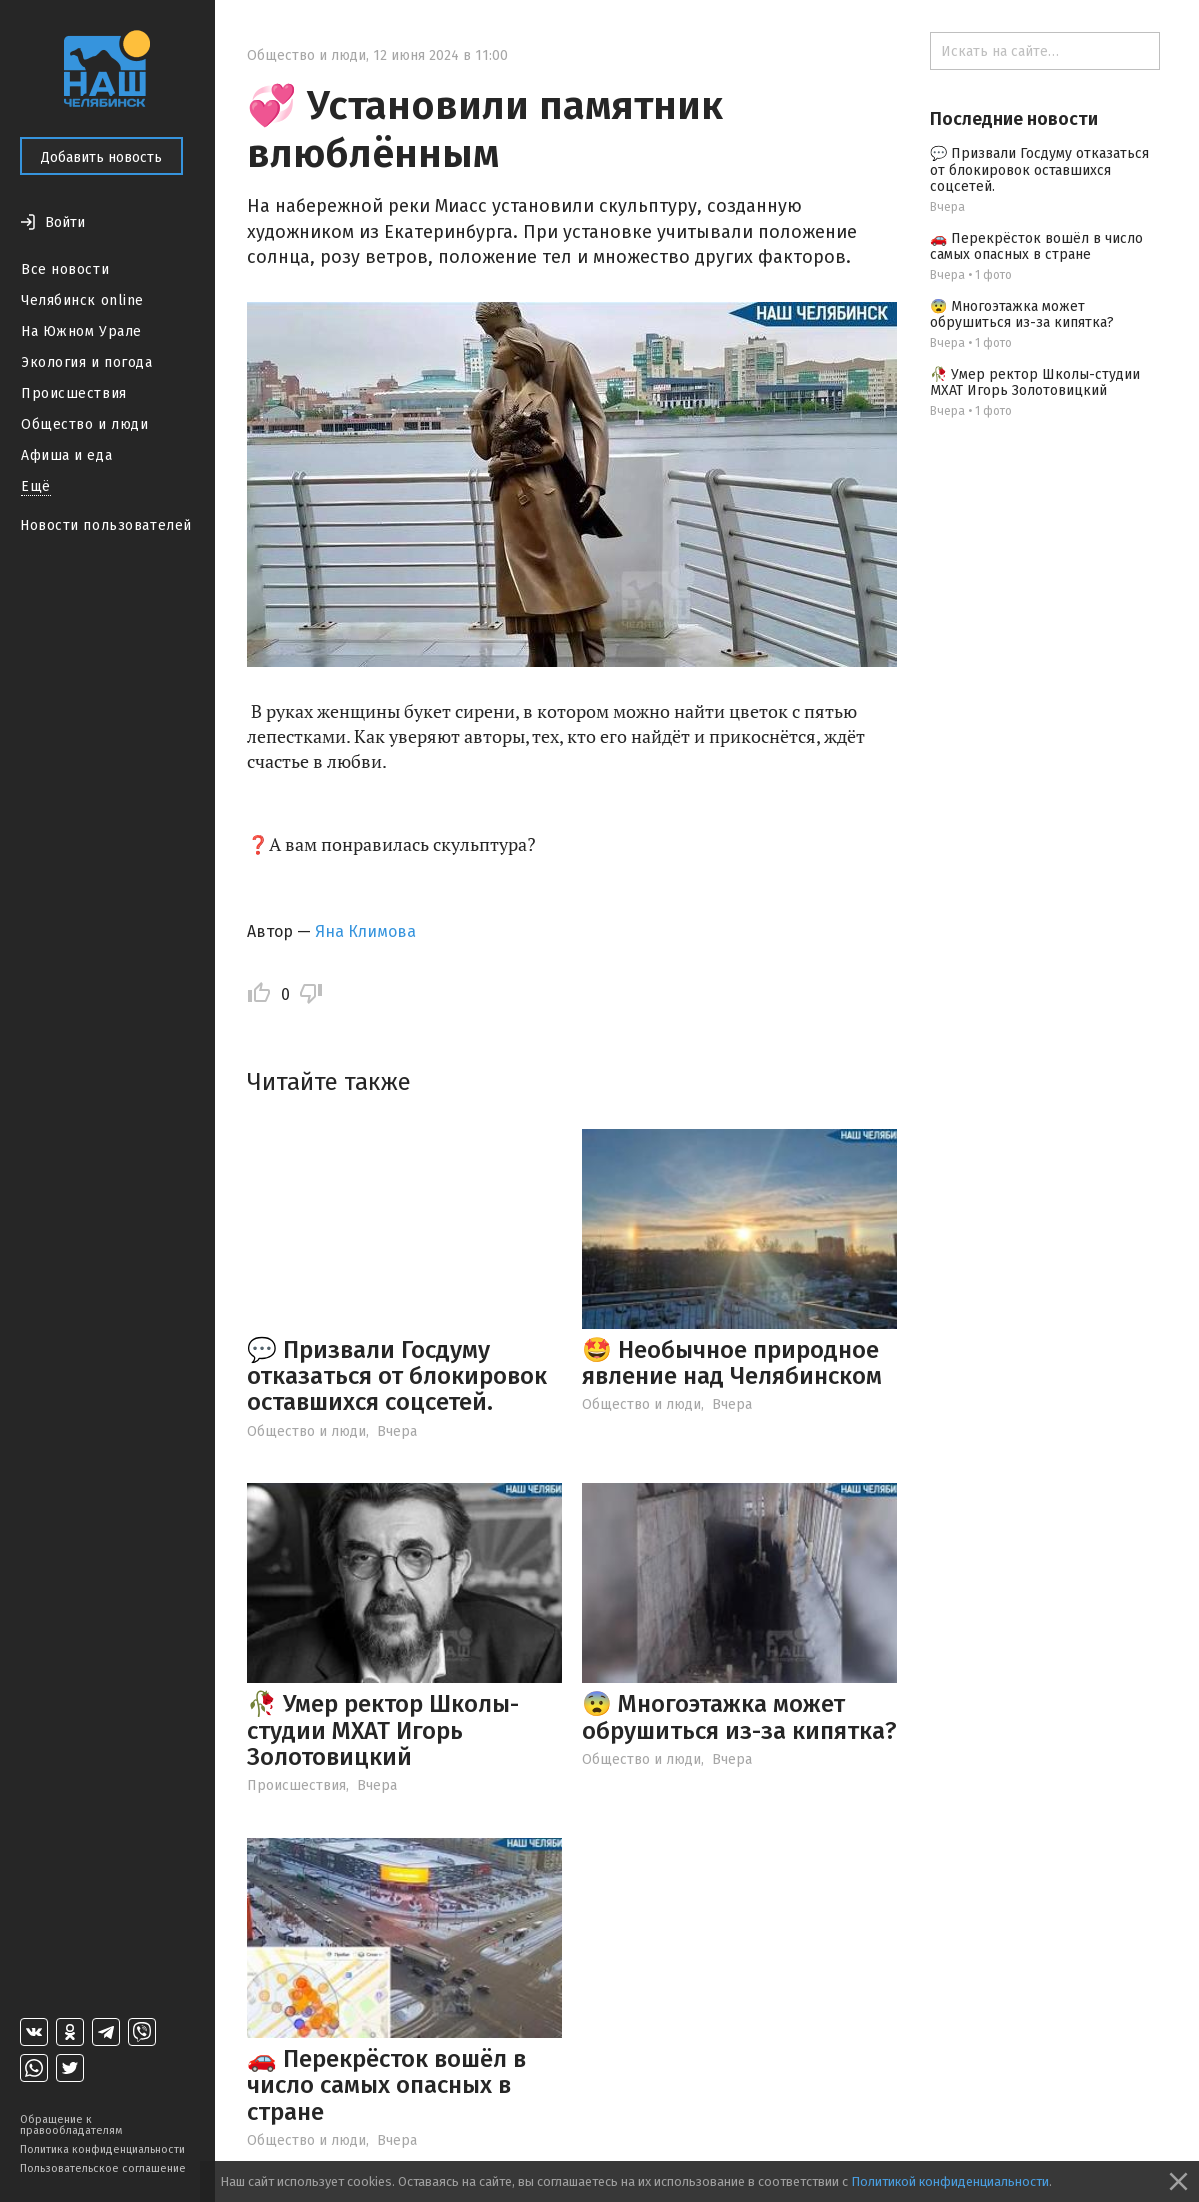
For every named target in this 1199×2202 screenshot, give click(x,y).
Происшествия (74, 393)
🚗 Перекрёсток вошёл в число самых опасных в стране (386, 2085)
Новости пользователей (106, 525)
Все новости (65, 269)
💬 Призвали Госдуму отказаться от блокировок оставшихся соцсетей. (397, 1376)
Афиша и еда (66, 455)
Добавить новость (101, 157)
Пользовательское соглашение (103, 2168)
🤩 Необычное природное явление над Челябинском (732, 1363)
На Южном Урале (81, 331)
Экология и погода (87, 362)
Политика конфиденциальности (102, 2149)
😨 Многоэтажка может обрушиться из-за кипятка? (739, 1717)
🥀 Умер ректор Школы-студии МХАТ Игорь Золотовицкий (383, 1730)
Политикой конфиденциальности (950, 2181)
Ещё (36, 486)
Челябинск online (82, 300)
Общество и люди (84, 424)
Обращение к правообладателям (71, 2125)
